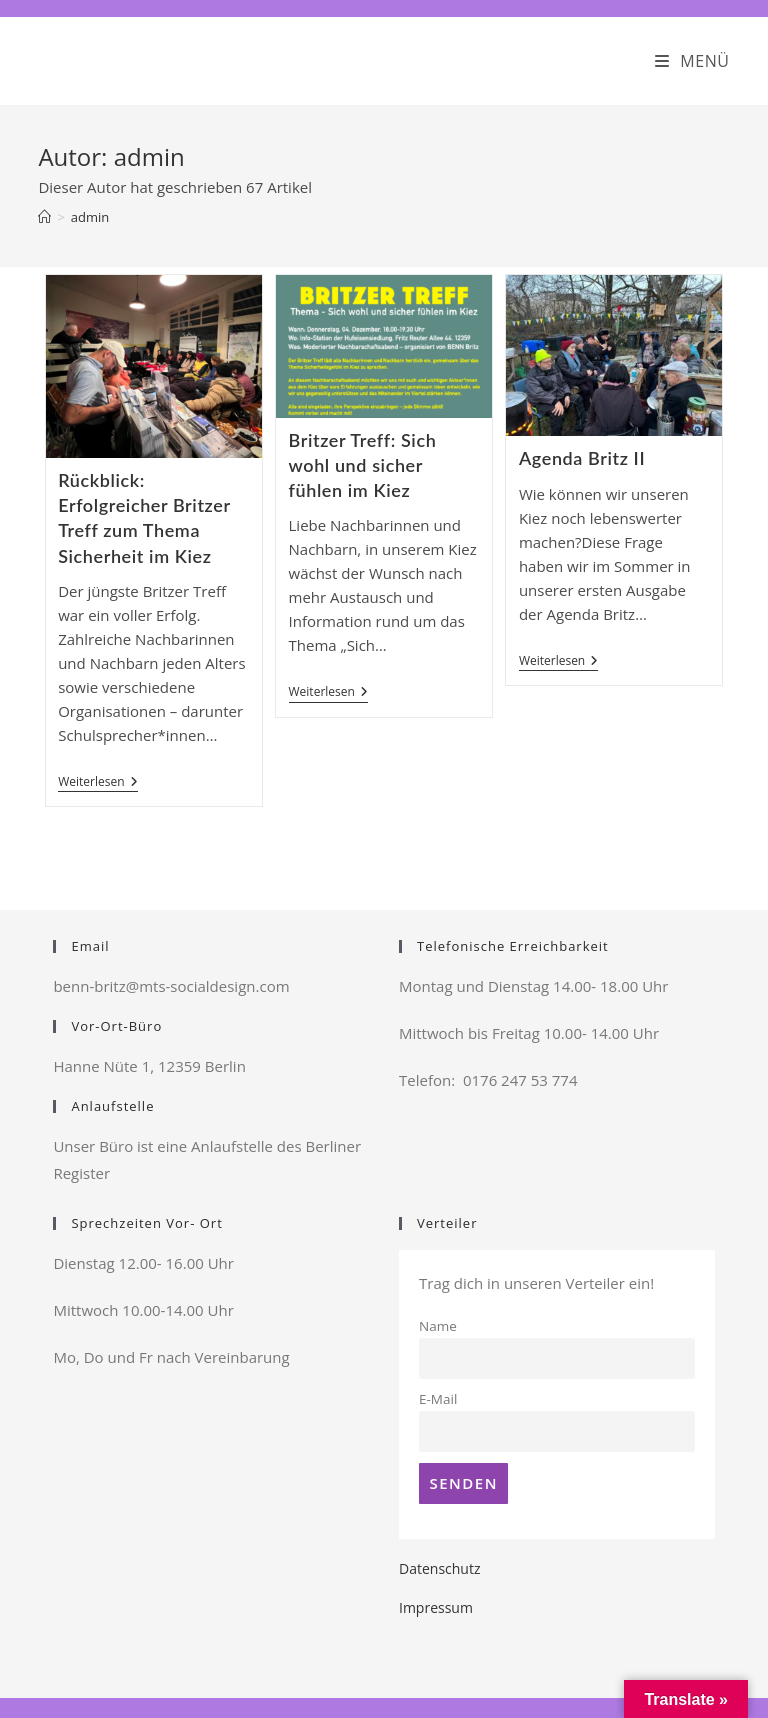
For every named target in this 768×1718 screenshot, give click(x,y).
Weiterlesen (97, 783)
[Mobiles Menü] (692, 61)
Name (438, 1326)
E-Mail (438, 1399)
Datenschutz (439, 1568)
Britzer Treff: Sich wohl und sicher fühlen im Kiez (363, 465)
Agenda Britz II (582, 458)
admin (90, 217)
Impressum (436, 1607)
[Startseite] (44, 217)
